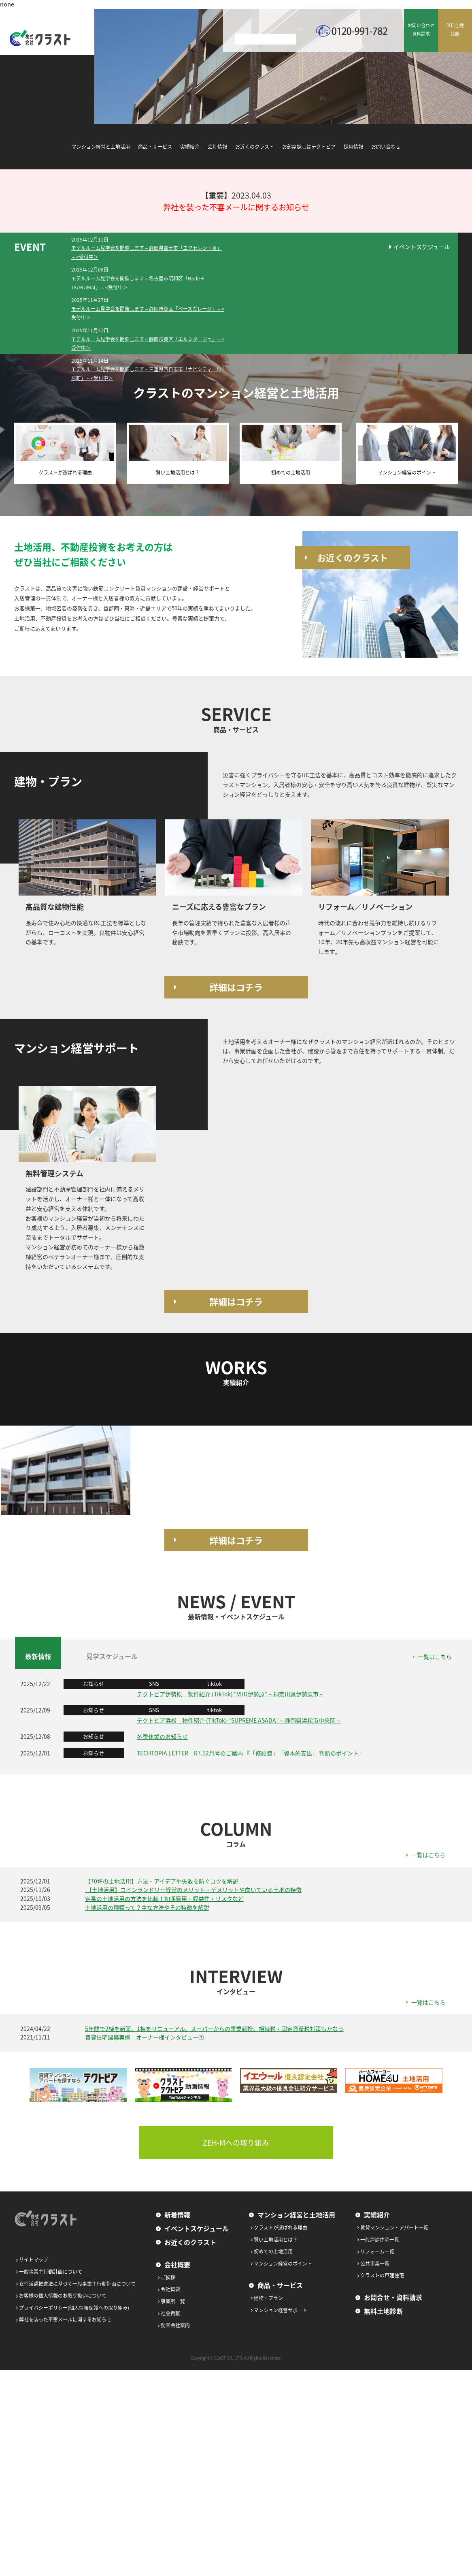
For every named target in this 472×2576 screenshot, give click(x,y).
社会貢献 (170, 2313)
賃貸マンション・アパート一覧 (394, 2227)
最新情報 (38, 1656)
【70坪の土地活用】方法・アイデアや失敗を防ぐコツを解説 (161, 1881)
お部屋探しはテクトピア (309, 146)
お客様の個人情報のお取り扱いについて (62, 2295)
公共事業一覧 (374, 2263)
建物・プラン (268, 2298)
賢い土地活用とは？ (276, 2239)
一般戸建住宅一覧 (379, 2239)
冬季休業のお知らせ (162, 1736)
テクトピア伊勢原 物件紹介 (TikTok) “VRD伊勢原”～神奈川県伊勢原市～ (230, 1694)
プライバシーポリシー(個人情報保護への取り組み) (74, 2307)
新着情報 (177, 2214)
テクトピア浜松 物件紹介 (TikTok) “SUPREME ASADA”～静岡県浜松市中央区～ (239, 1720)
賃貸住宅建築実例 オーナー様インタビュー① (144, 2037)
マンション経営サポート (280, 2310)
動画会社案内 (175, 2325)
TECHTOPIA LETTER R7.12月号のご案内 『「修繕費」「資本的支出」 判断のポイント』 (250, 1753)
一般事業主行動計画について (50, 2271)
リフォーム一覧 (377, 2251)
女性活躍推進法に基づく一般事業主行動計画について (77, 2283)
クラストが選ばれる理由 (280, 2227)
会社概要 (177, 2264)
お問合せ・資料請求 (393, 2297)
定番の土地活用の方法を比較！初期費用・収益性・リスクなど (164, 1898)
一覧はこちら (435, 1656)
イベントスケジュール (421, 246)
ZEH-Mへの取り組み (236, 2142)
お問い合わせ (385, 146)
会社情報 (217, 146)
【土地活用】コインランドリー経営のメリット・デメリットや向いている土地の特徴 (193, 1890)
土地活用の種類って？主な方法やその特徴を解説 (147, 1907)
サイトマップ (33, 2259)
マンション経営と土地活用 (101, 146)
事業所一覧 (173, 2301)
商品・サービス (155, 146)
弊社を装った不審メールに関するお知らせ (236, 207)
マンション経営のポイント (283, 2263)
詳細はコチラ (236, 987)
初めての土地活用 (273, 2251)
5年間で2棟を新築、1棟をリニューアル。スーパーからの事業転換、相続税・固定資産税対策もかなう (214, 2028)
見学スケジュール (112, 1656)
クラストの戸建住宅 (382, 2275)
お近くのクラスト (254, 146)
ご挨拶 (168, 2277)
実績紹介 (190, 146)
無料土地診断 (383, 2311)
